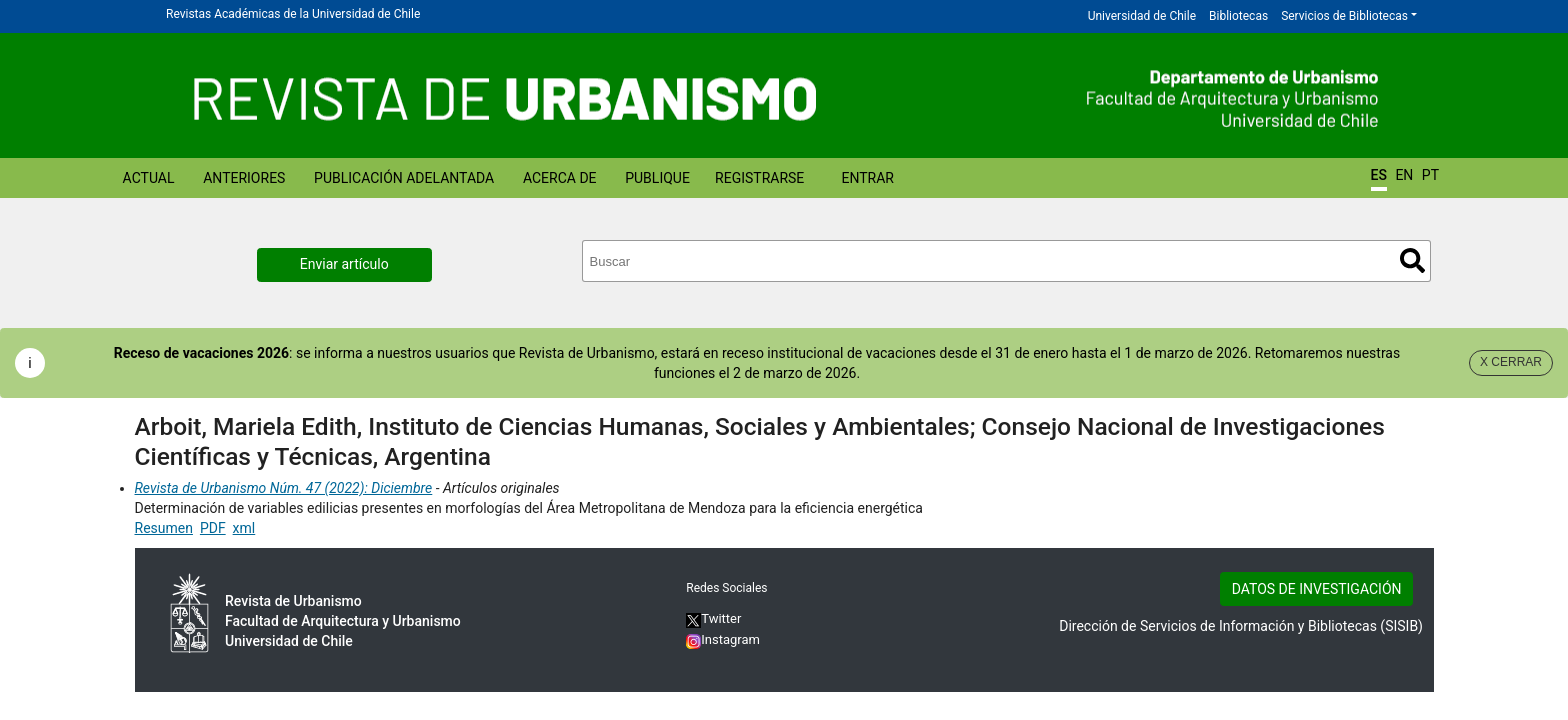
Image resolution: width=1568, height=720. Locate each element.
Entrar (867, 178)
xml (244, 528)
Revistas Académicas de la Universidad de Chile (293, 14)
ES (1379, 175)
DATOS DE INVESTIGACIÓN (1317, 589)
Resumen (164, 528)
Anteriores (244, 178)
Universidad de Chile (1142, 16)
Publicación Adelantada (404, 178)
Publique (657, 178)
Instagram (723, 639)
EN (1404, 175)
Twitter (713, 618)
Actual (149, 178)
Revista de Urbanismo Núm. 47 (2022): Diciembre (284, 488)
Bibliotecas (1238, 16)
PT (1430, 175)
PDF (213, 528)
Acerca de (560, 178)
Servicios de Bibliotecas (1344, 16)
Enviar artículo (344, 264)
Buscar (1412, 260)
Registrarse (759, 178)
